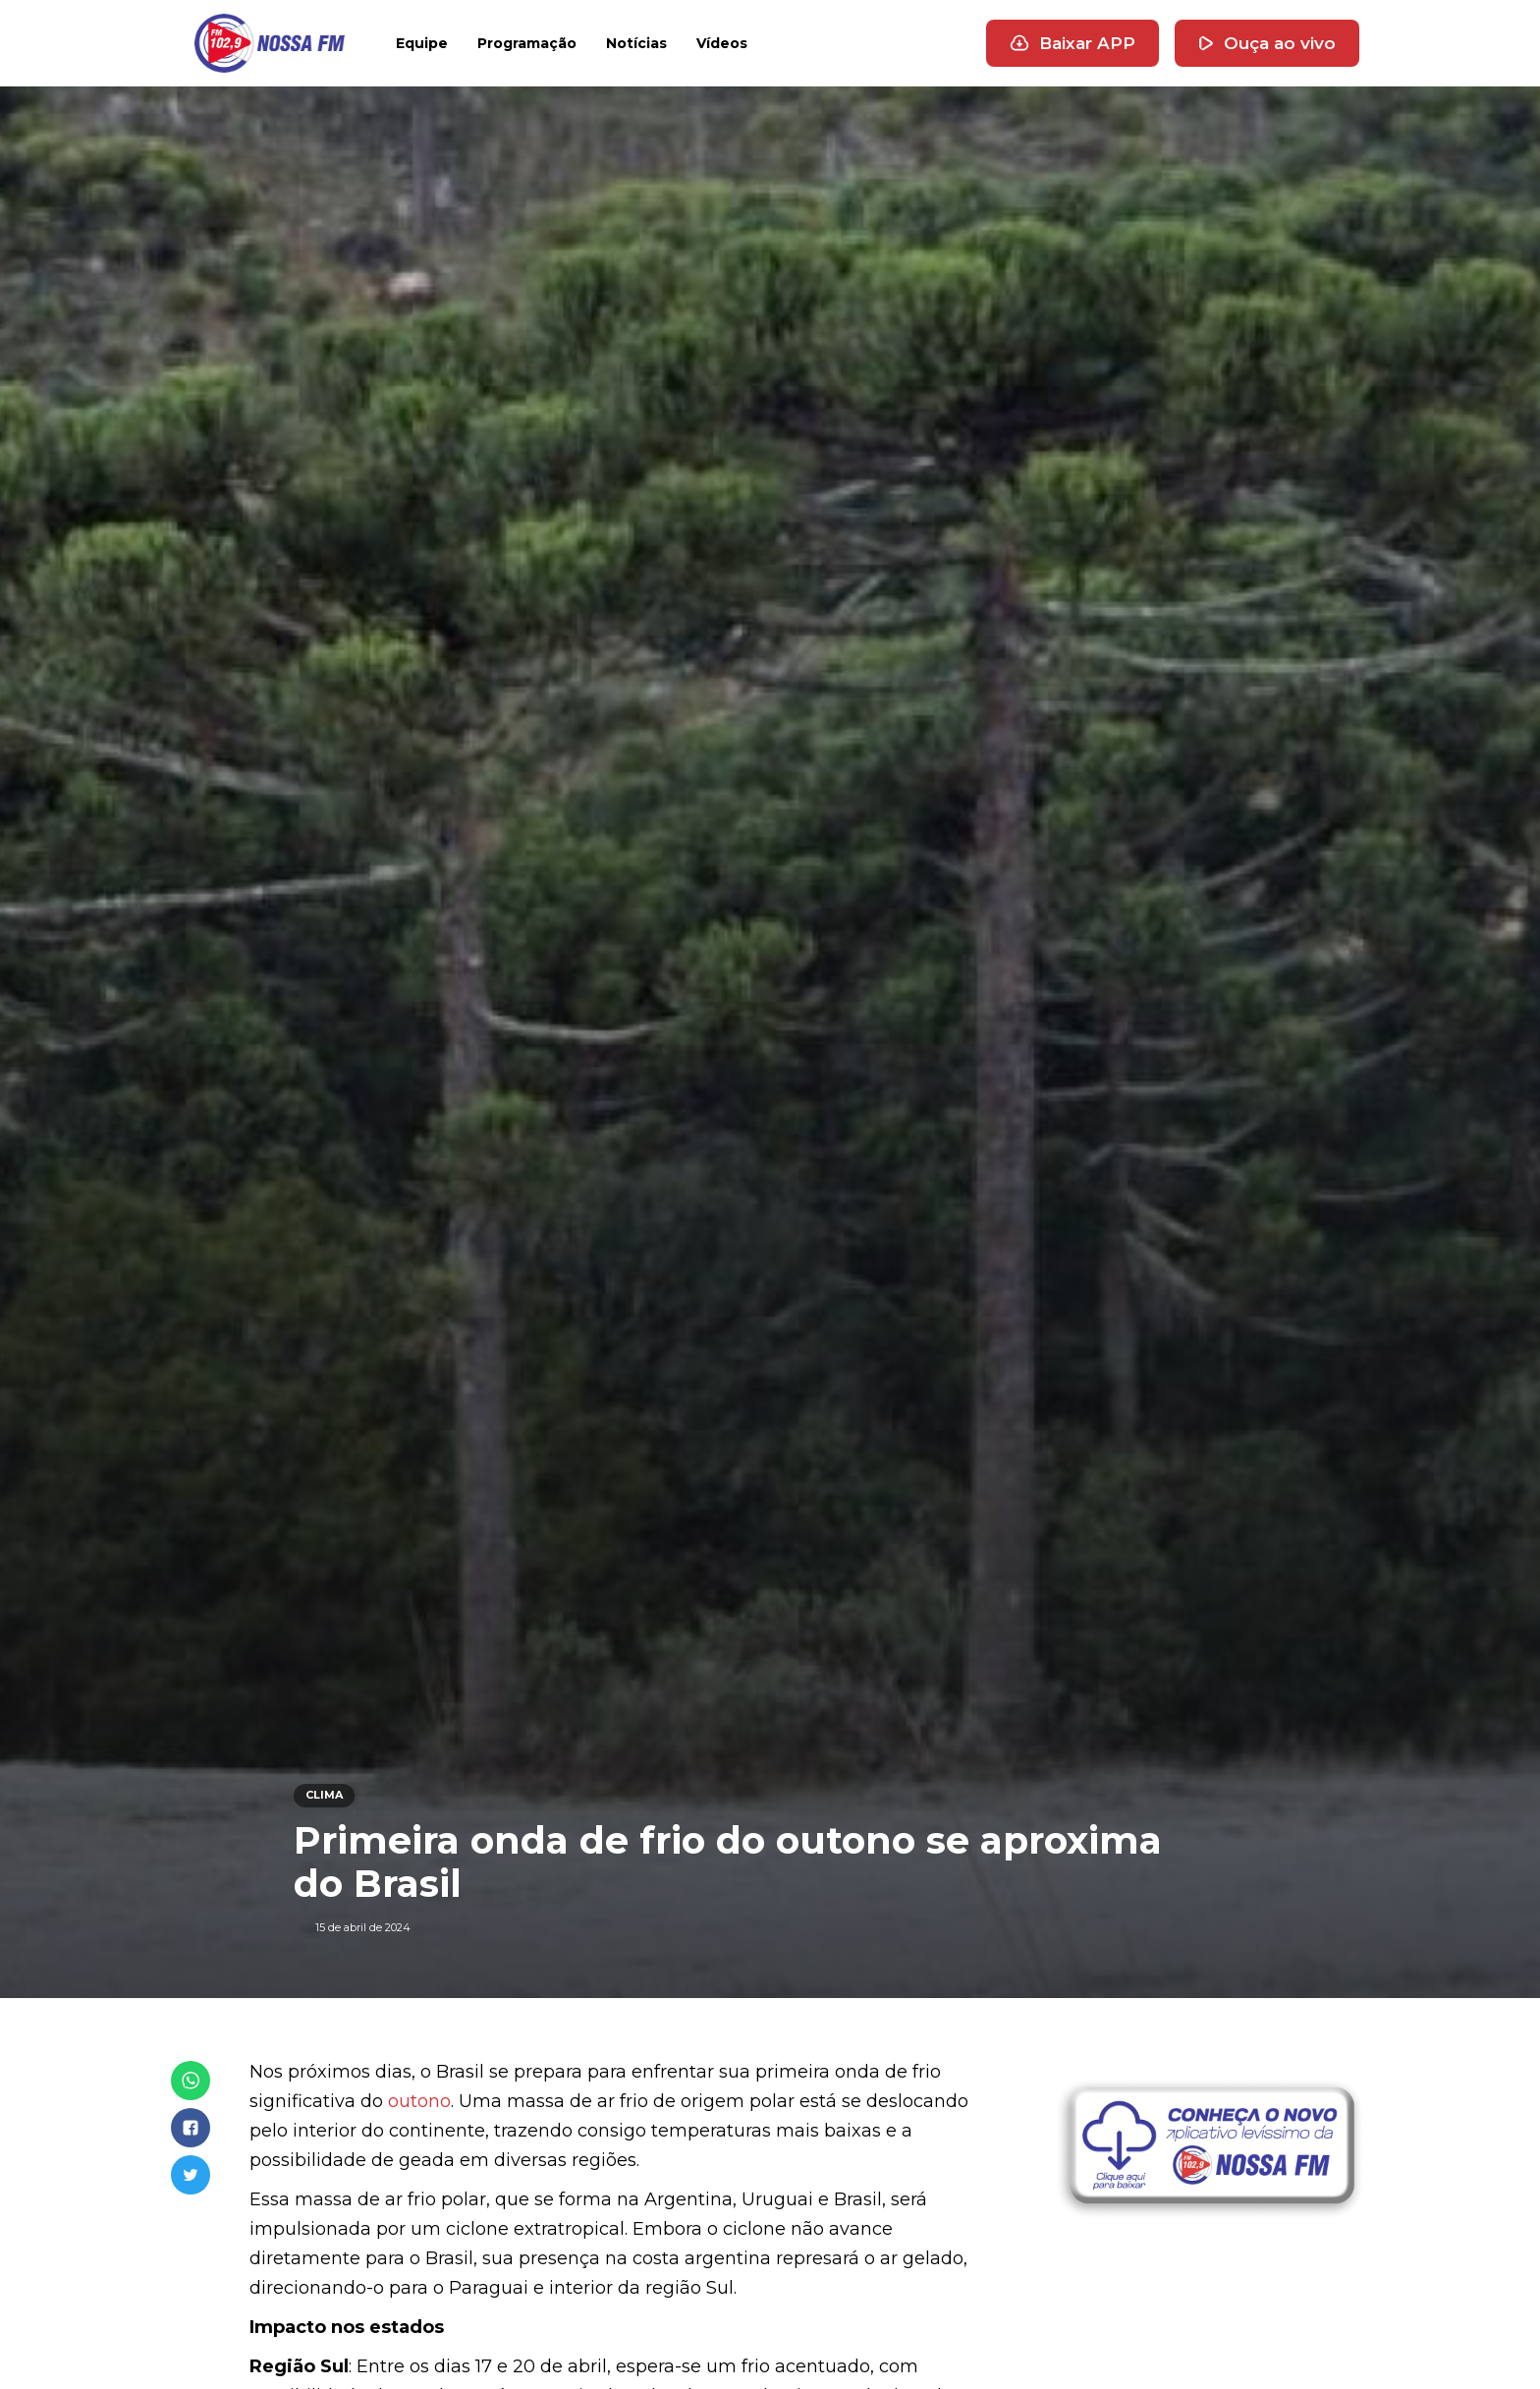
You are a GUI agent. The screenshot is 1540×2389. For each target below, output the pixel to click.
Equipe (422, 43)
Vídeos (721, 43)
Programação (527, 43)
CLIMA (324, 1795)
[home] (269, 43)
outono (419, 2101)
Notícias (636, 43)
